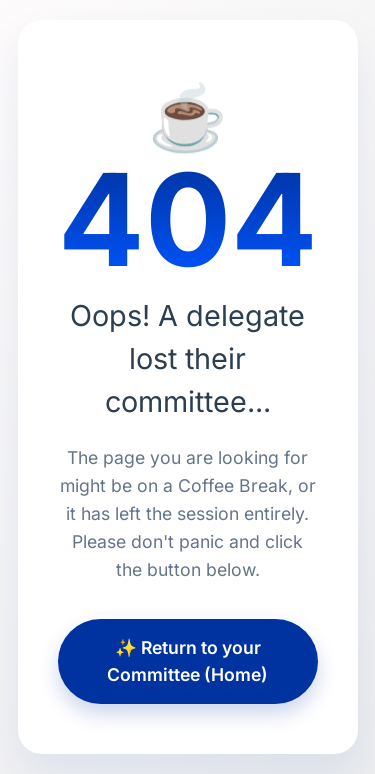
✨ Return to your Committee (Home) (187, 660)
